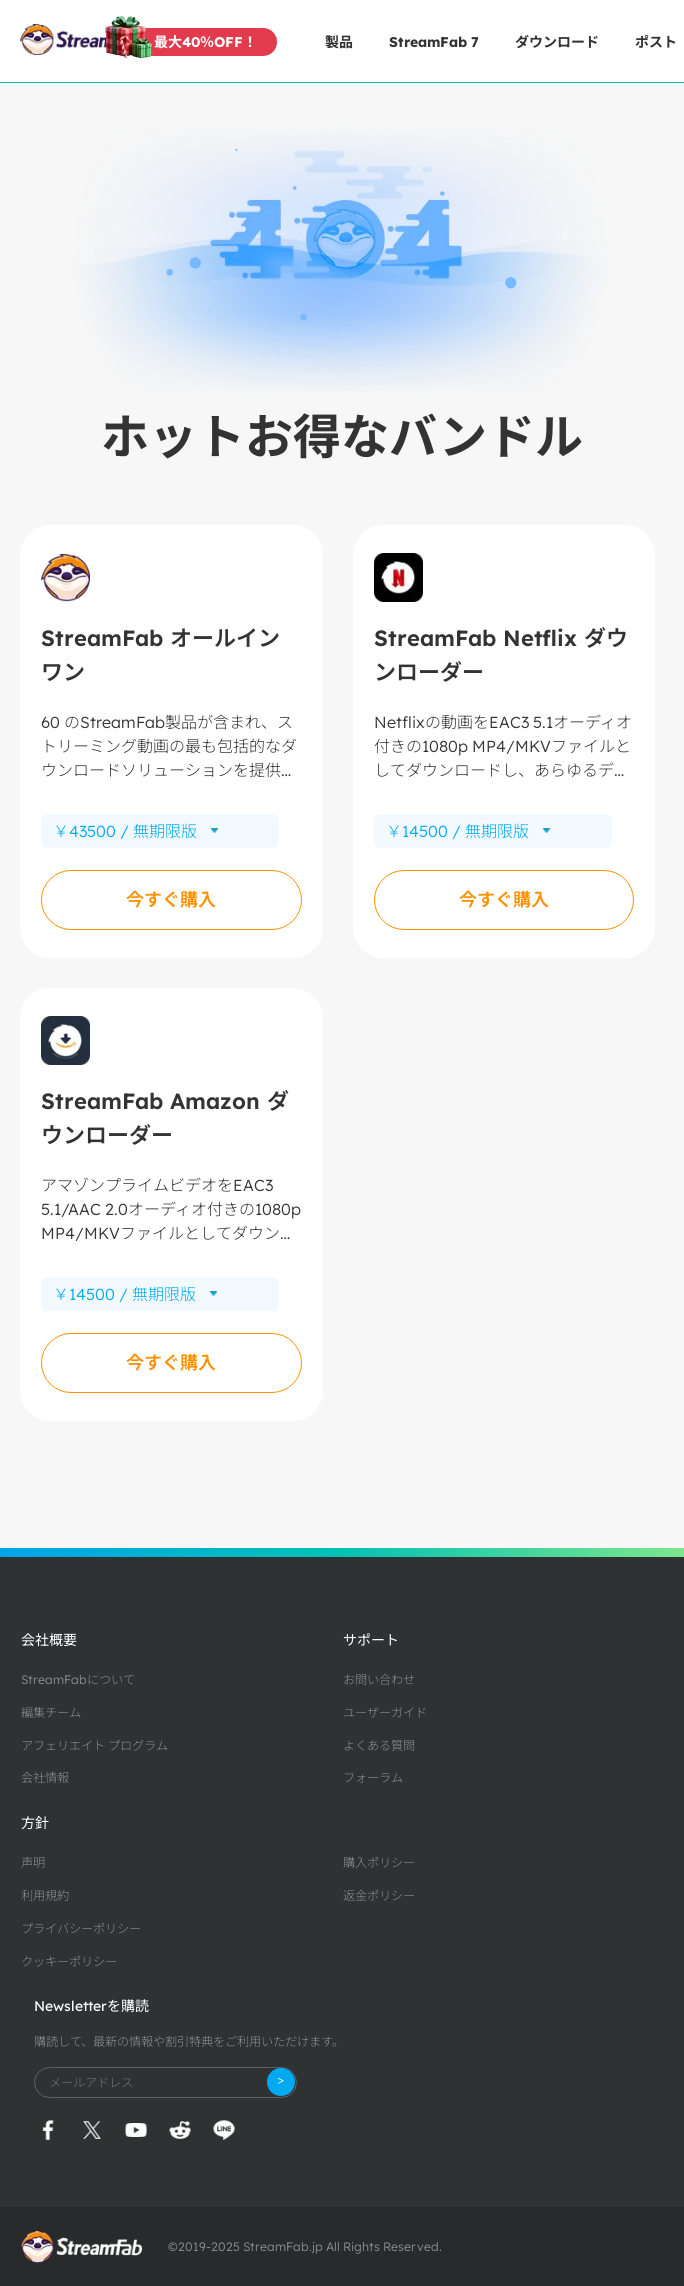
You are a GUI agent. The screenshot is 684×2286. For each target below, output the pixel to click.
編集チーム (51, 1712)
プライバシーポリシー (81, 1928)
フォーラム (373, 1777)
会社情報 (45, 1777)
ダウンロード (557, 42)
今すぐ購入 (171, 899)
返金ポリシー (379, 1895)
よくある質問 (379, 1745)
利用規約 (45, 1895)
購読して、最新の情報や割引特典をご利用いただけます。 (189, 2041)
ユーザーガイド (385, 1712)
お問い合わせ (379, 1679)
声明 (33, 1862)
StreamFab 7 (434, 42)
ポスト (656, 42)
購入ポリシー (379, 1862)
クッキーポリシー (69, 1961)
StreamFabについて (78, 1679)
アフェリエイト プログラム (94, 1745)
